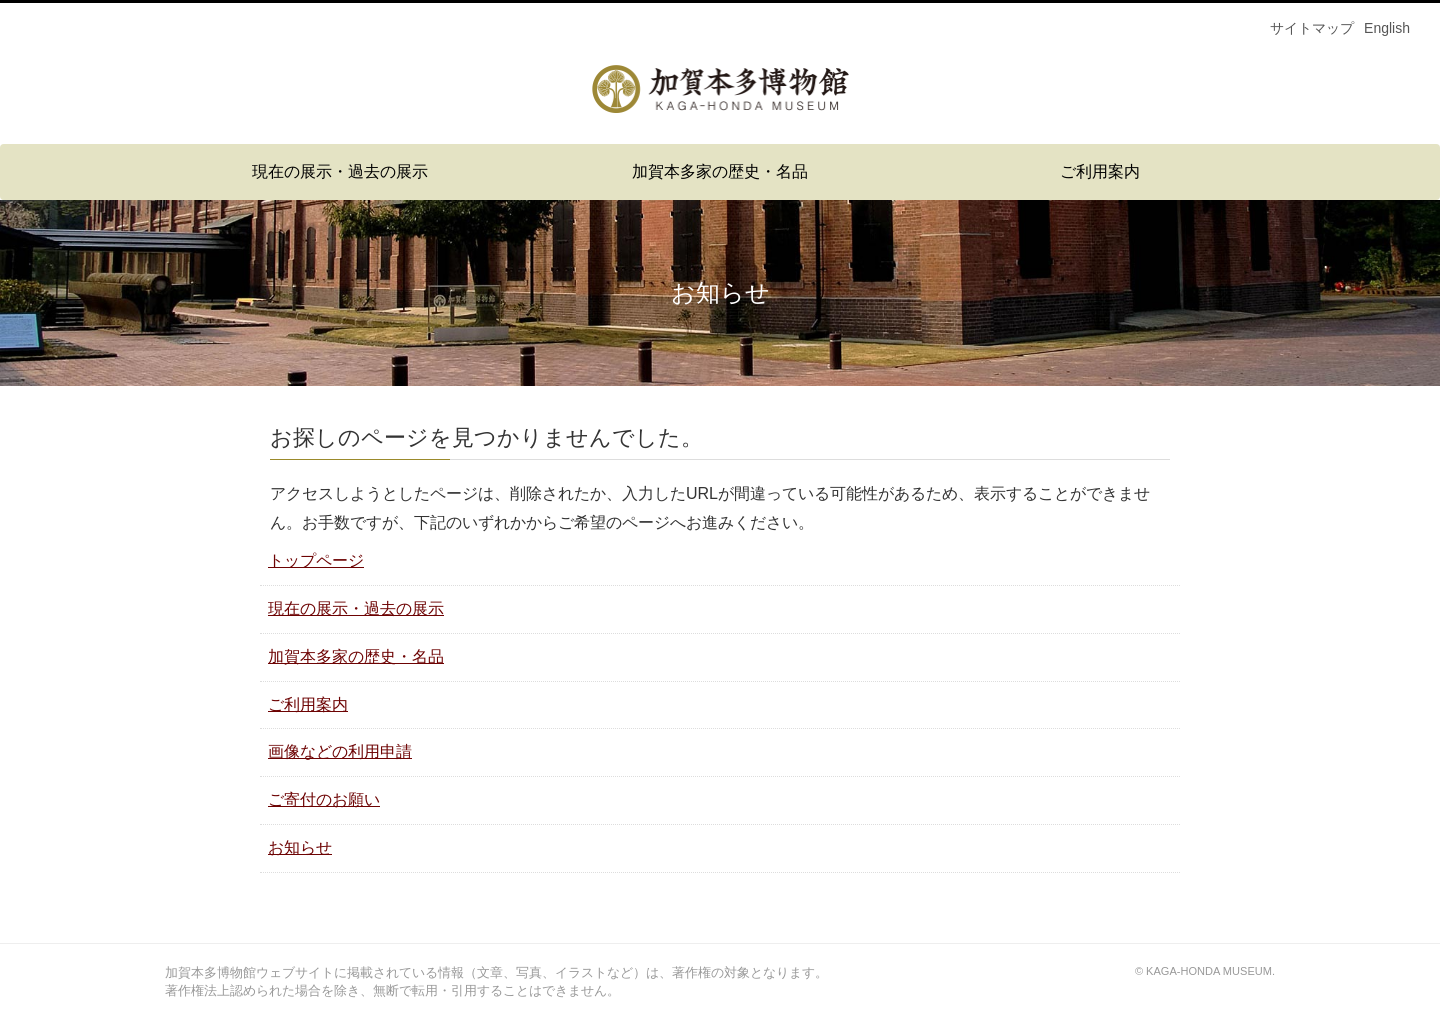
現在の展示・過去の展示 (340, 171)
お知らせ (300, 847)
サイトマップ (1312, 28)
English (1387, 28)
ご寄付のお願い (324, 799)
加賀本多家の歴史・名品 (720, 171)
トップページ (316, 560)
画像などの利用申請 (340, 751)
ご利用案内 (1100, 171)
